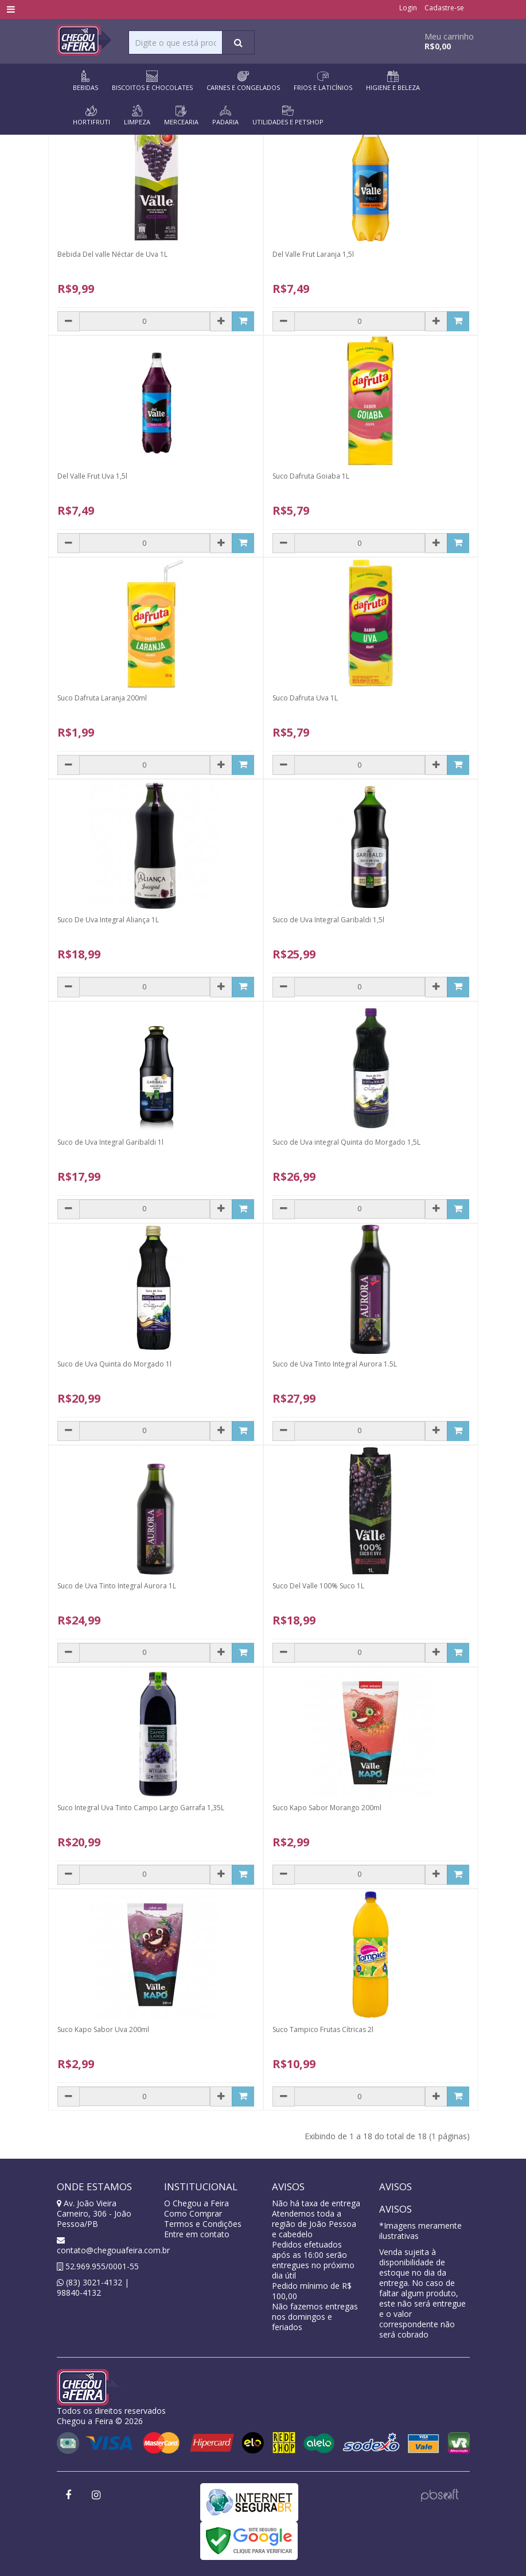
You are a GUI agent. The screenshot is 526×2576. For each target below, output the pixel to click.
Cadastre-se (444, 8)
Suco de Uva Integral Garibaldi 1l (110, 1142)
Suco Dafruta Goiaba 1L (310, 476)
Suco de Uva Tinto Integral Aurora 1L (116, 1586)
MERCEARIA (181, 115)
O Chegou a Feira (196, 2203)
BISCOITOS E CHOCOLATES (152, 81)
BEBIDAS (85, 81)
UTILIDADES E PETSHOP (288, 115)
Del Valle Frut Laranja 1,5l (313, 254)
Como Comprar (193, 2213)
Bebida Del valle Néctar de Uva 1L (112, 254)
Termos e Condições (202, 2223)
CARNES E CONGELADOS (243, 81)
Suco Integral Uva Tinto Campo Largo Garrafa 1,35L (140, 1807)
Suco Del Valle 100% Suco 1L (318, 1586)
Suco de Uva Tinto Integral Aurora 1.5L (334, 1364)
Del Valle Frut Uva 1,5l (92, 476)
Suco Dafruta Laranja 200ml (102, 698)
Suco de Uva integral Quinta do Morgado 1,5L (346, 1142)
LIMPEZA (137, 115)
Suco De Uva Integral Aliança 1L (108, 920)
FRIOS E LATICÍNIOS (323, 81)
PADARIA (225, 115)
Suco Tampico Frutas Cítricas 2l (322, 2029)
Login (408, 8)
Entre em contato (196, 2234)
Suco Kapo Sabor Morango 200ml (326, 1807)
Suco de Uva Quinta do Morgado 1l (114, 1364)
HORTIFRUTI (91, 115)
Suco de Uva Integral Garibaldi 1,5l (328, 920)
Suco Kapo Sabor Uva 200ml (103, 2029)
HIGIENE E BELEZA (393, 81)
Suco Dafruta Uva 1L (305, 698)
